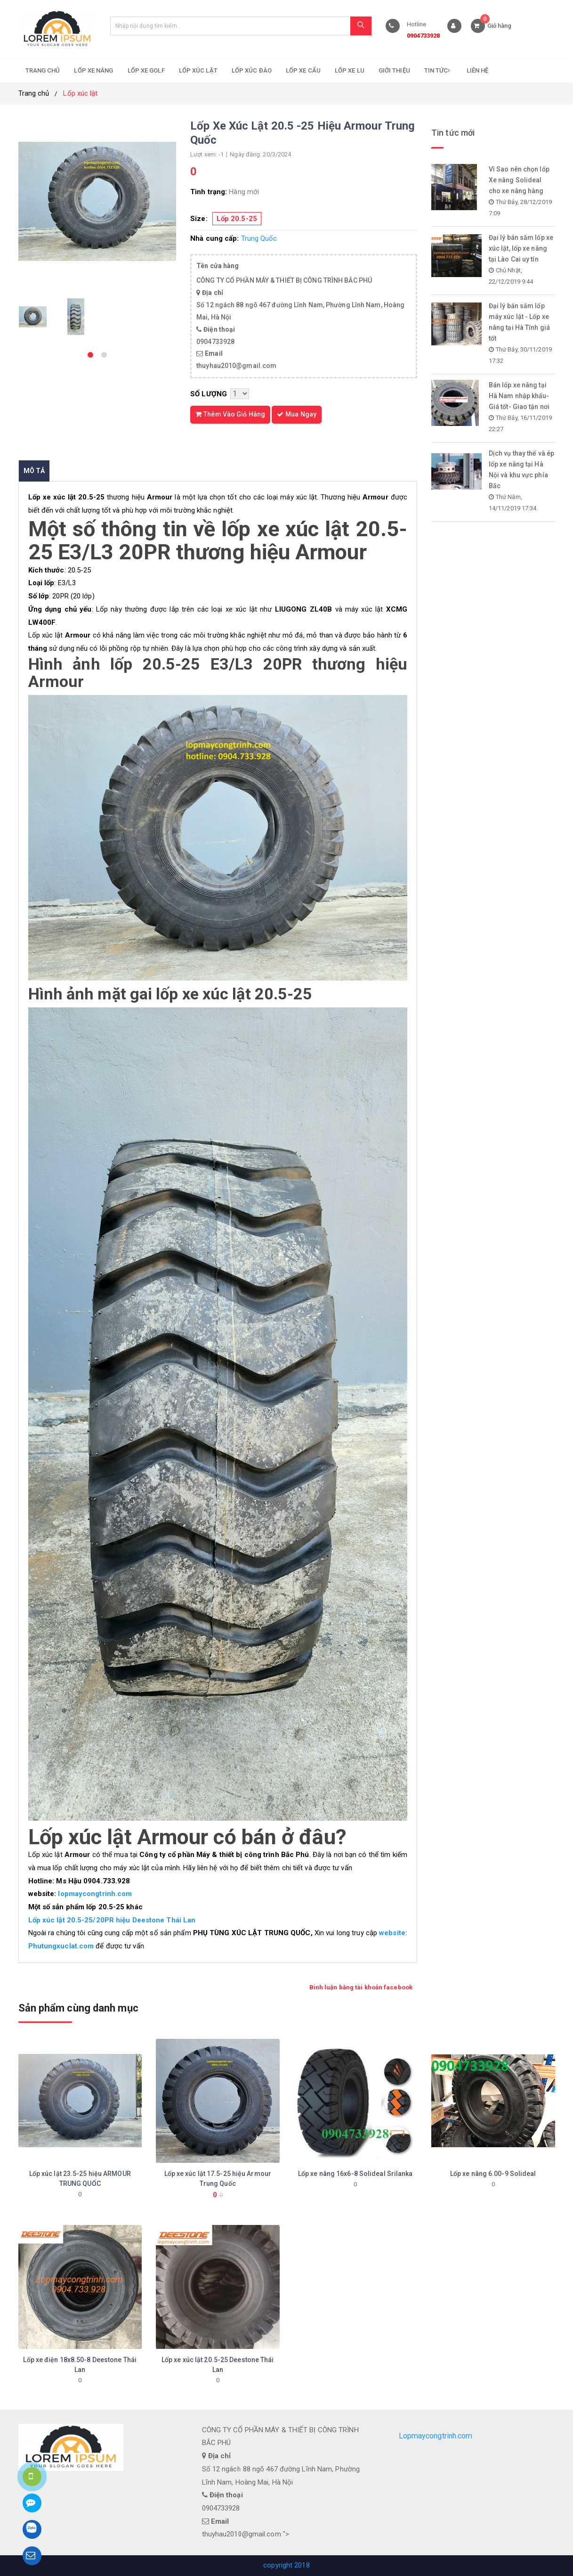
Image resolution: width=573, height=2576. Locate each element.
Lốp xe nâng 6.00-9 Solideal (493, 2173)
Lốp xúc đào (252, 70)
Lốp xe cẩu (303, 70)
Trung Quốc (259, 238)
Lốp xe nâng (93, 70)
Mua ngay (296, 414)
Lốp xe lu (349, 70)
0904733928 (423, 35)
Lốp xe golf (146, 70)
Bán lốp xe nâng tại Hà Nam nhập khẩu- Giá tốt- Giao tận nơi (519, 395)
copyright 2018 (286, 2565)
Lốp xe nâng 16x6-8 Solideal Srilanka (355, 2173)
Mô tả (34, 470)
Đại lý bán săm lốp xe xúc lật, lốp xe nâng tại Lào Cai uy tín (521, 248)
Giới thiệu (394, 70)
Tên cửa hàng (217, 266)
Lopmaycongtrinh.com (436, 2435)
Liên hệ (478, 70)
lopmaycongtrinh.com (94, 1893)
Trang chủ (42, 70)
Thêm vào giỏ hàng (230, 414)
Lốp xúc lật (198, 70)
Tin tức (438, 70)
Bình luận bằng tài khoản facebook (360, 1987)
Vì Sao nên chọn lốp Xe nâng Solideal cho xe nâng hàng (519, 180)
